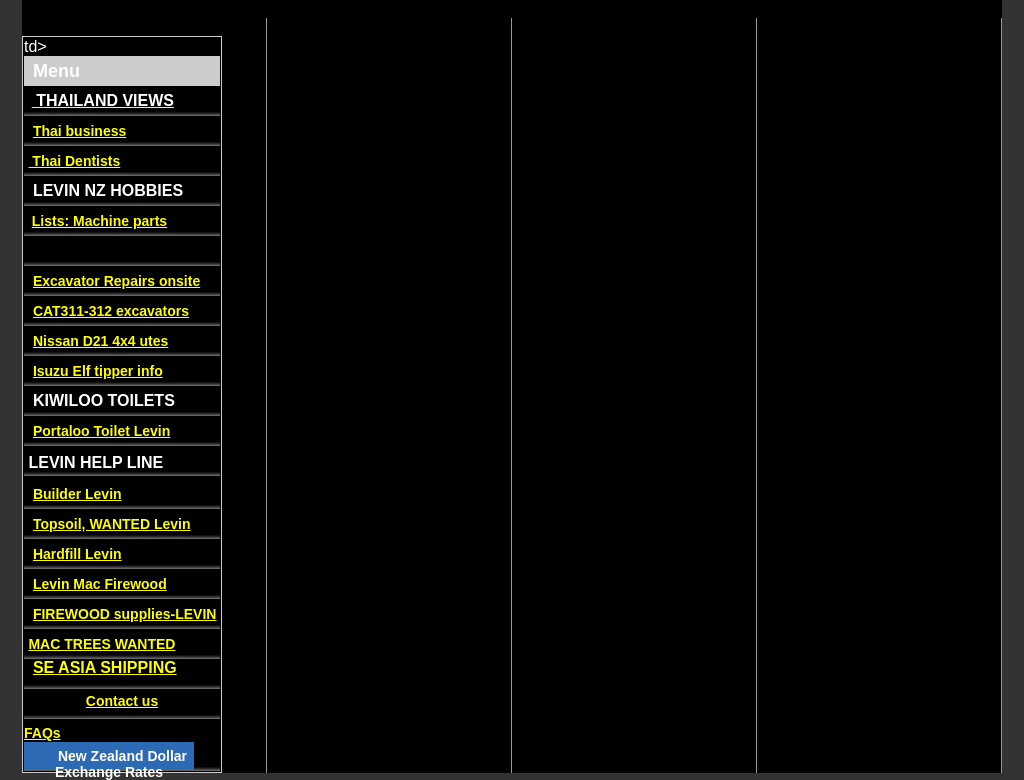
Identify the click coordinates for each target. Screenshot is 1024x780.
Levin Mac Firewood (100, 584)
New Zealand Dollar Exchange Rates (121, 764)
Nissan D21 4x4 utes (100, 341)
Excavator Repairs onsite (116, 281)
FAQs (42, 733)
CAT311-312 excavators (111, 311)
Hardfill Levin (77, 554)
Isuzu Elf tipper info (98, 371)
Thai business (79, 131)
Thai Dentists (74, 161)
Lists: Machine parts (99, 221)
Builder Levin (77, 494)
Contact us (122, 701)
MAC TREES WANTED (101, 644)
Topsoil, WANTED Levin (112, 524)
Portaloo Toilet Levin (101, 431)
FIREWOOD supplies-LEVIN (125, 614)
